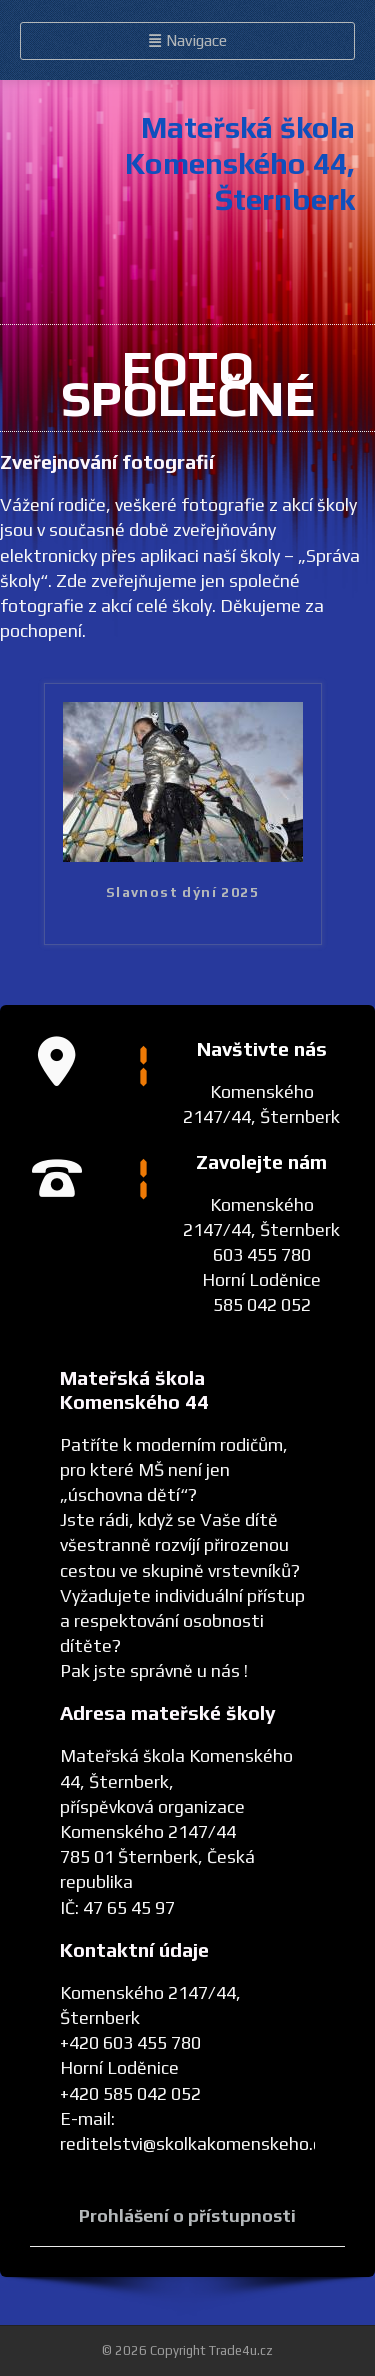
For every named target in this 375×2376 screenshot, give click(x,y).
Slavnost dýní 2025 (182, 892)
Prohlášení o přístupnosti (187, 2215)
